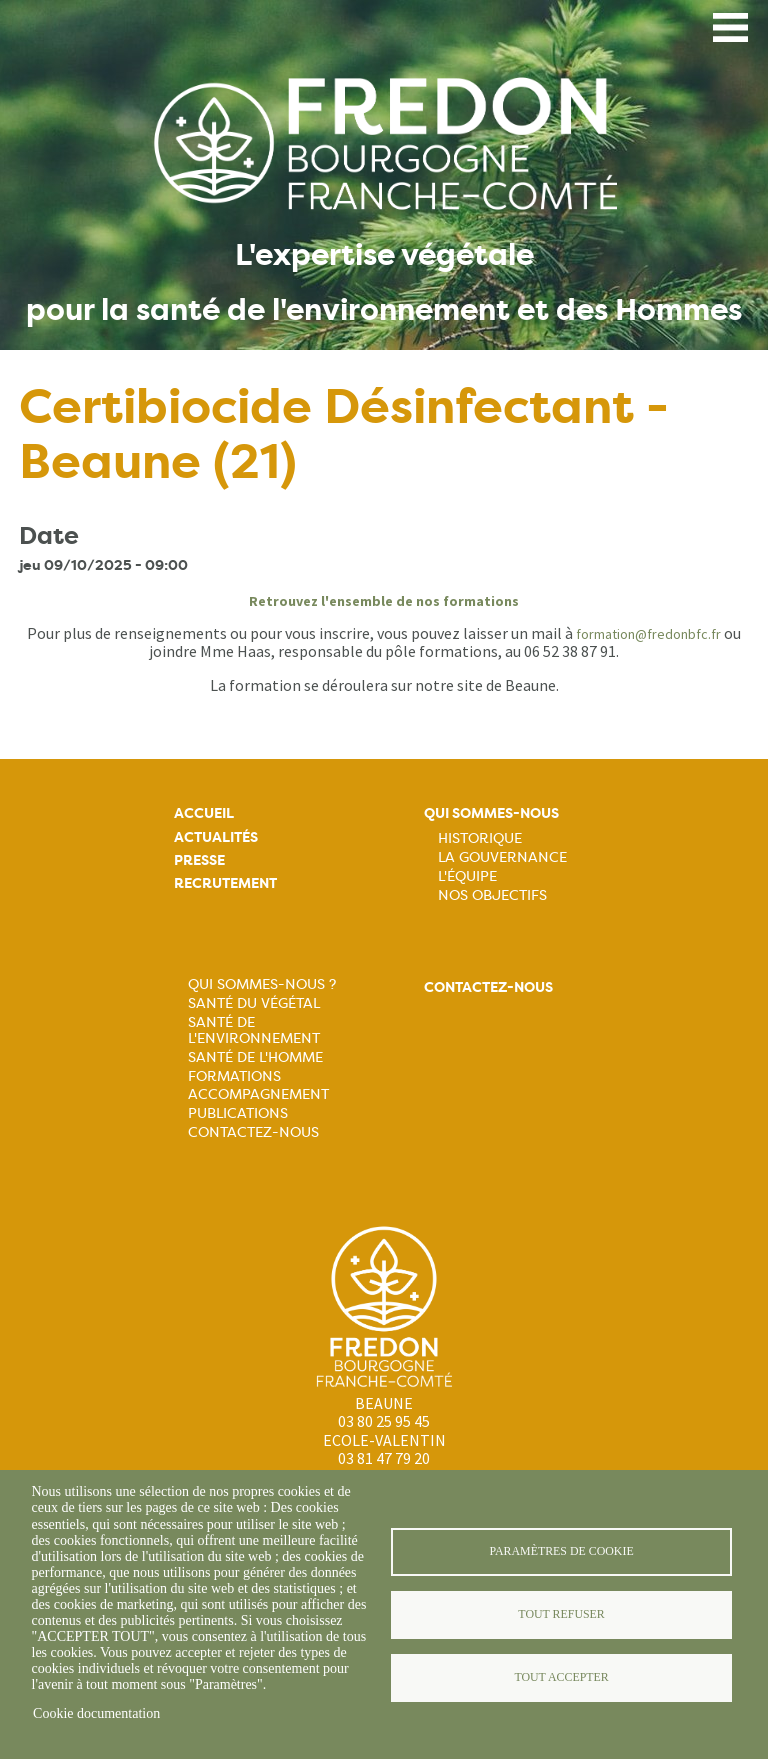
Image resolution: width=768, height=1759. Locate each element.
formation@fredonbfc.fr (648, 634)
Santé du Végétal (254, 1003)
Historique (480, 838)
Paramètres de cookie (561, 1551)
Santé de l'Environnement (254, 1030)
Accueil (204, 813)
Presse (199, 860)
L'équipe (467, 876)
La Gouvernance (502, 857)
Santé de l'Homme (255, 1057)
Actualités (216, 837)
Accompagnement (258, 1094)
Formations (234, 1076)
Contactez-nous (253, 1132)
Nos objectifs (492, 895)
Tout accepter (561, 1677)
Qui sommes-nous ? (262, 984)
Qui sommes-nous (491, 813)
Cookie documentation (96, 1713)
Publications (238, 1113)
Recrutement (225, 883)
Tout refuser (561, 1614)
